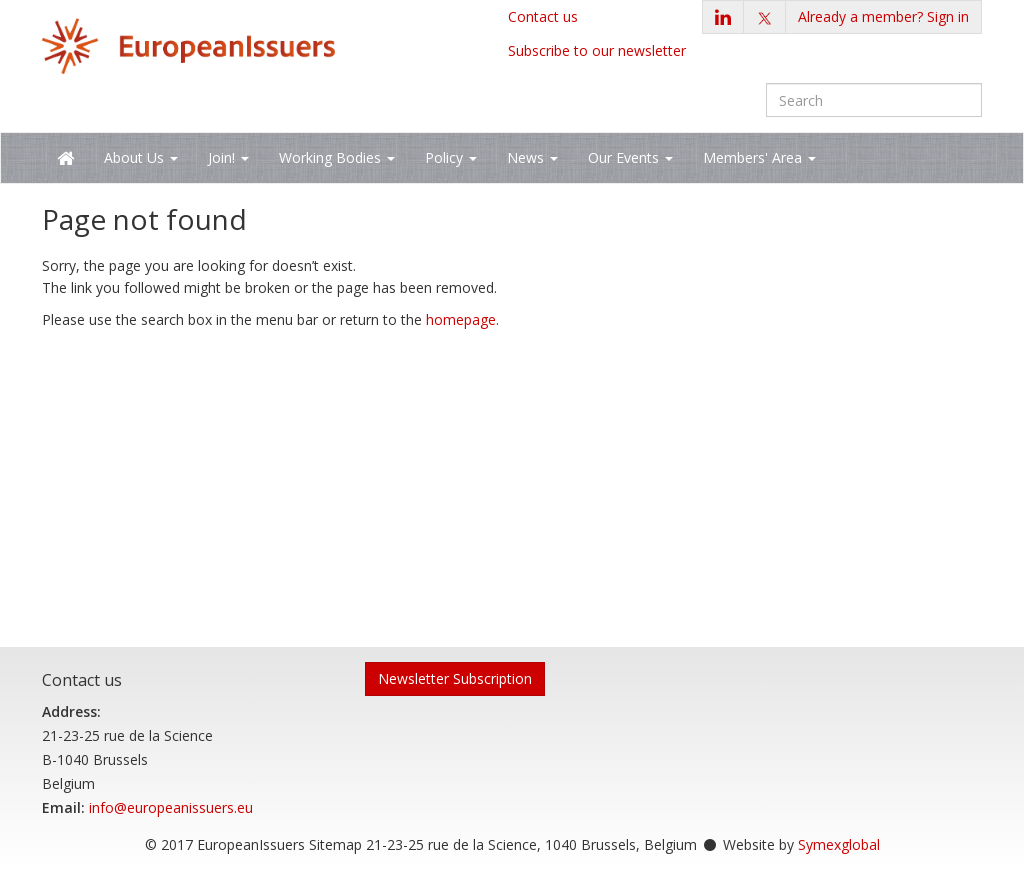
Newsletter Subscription (455, 678)
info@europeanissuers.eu (171, 807)
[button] (883, 17)
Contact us (543, 16)
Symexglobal (839, 844)
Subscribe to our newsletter (597, 50)
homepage (461, 319)
